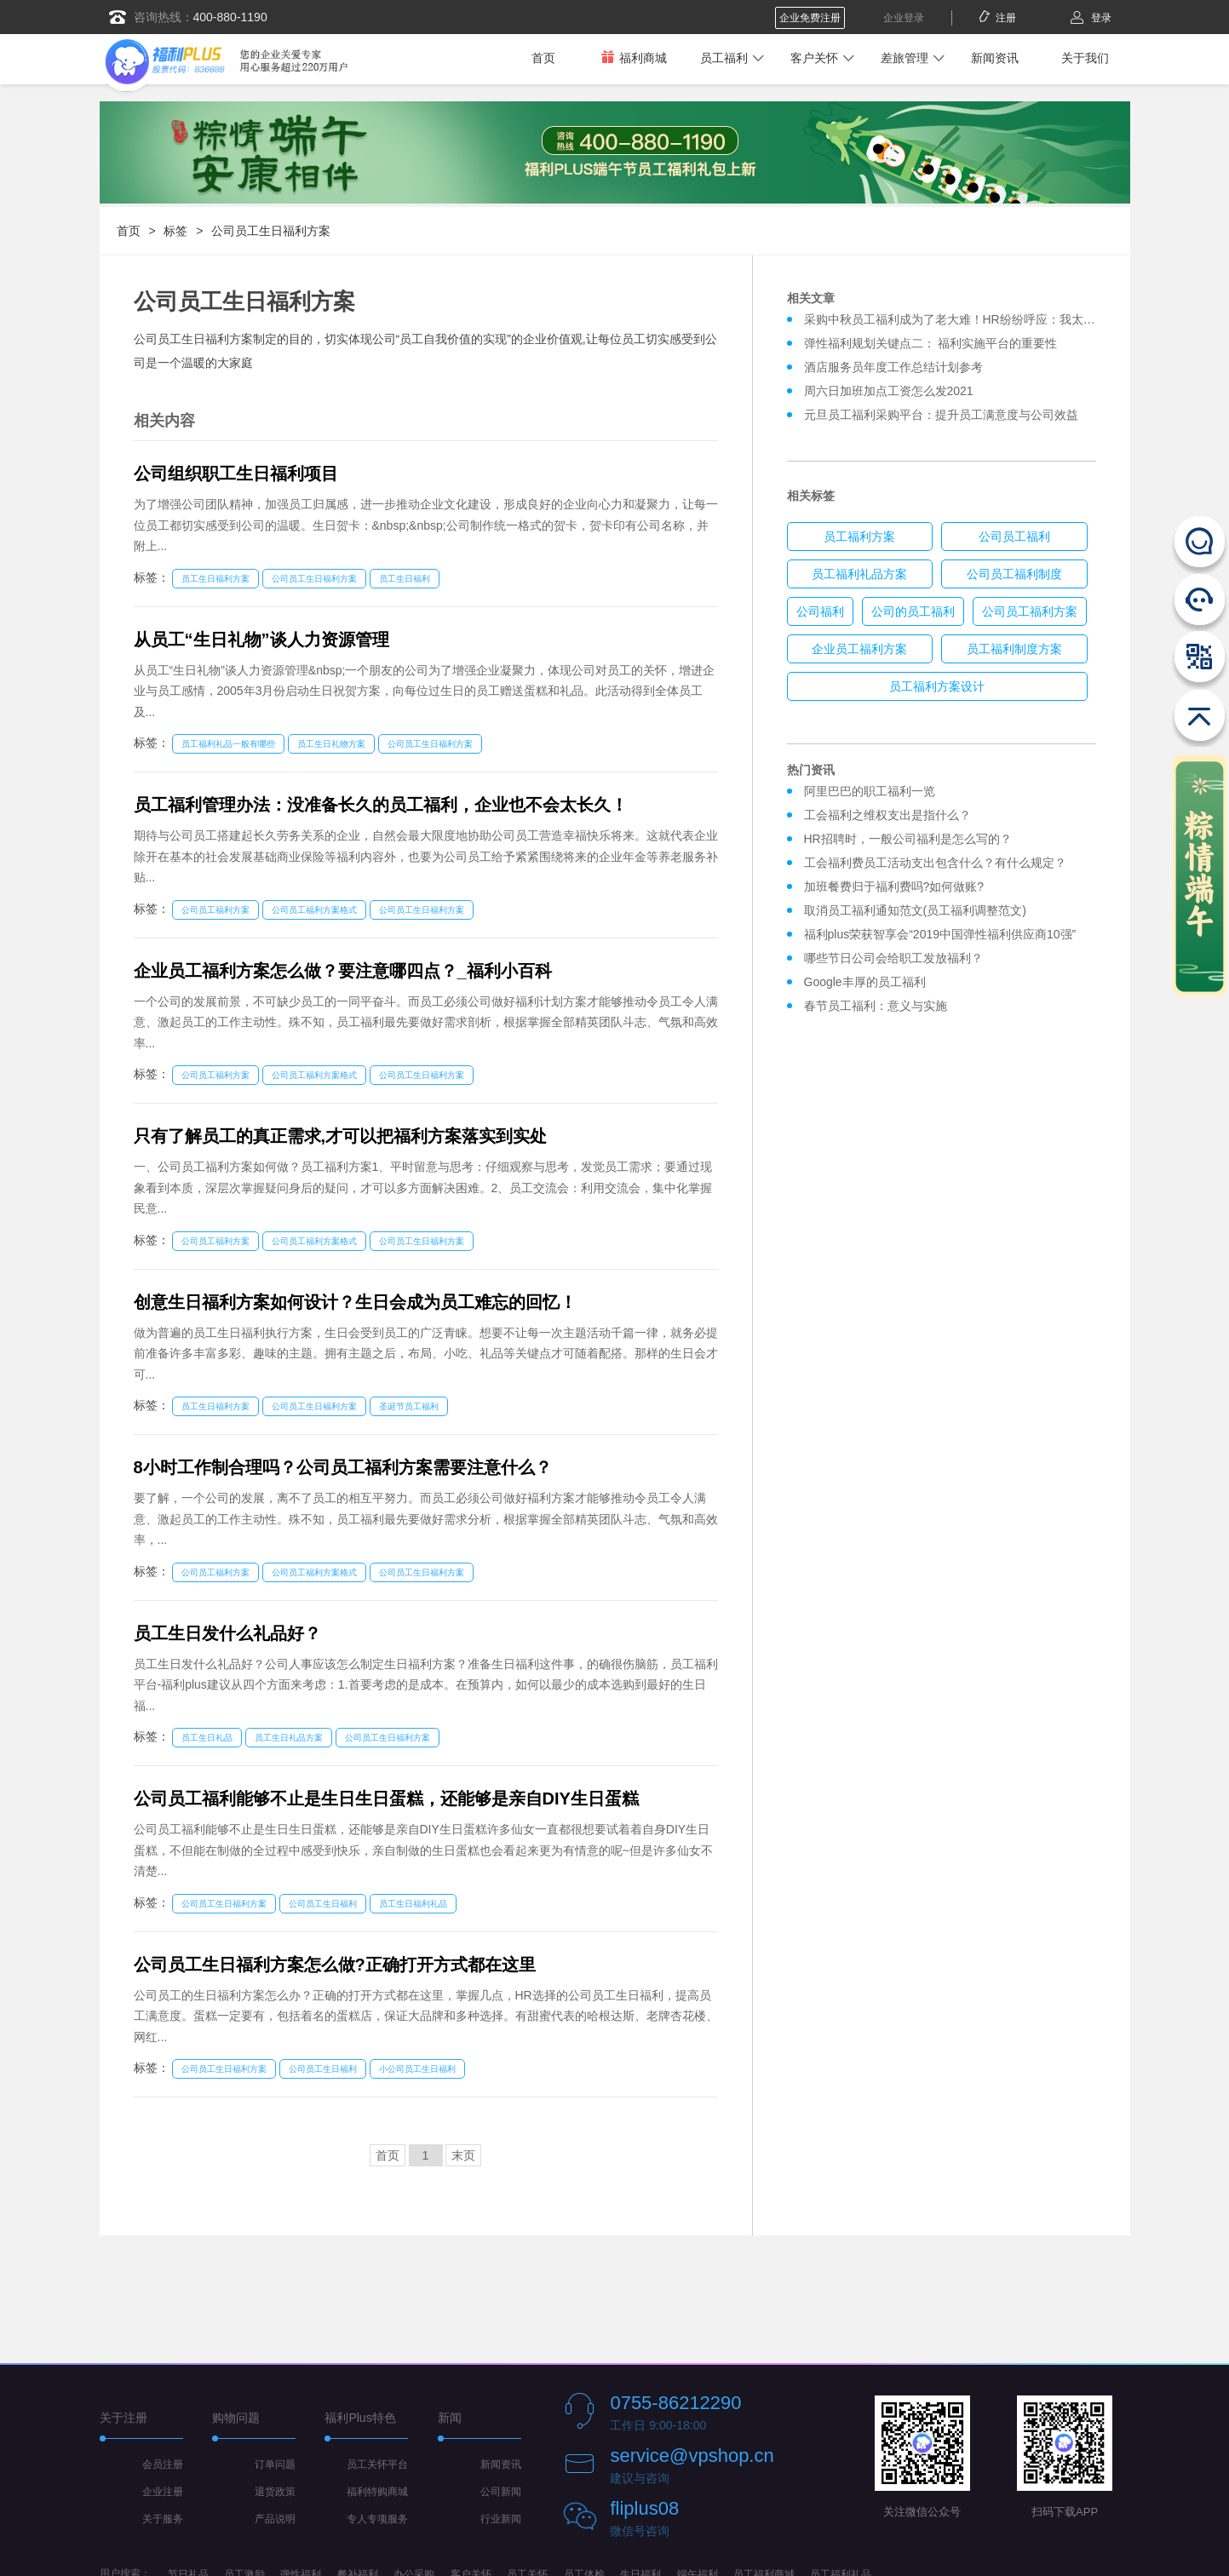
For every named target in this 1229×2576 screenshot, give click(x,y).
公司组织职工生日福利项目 (236, 473)
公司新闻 (500, 2492)
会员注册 (162, 2464)
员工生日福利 (404, 578)
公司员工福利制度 (1014, 574)
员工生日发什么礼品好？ (227, 1633)
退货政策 (275, 2492)
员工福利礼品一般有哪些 (228, 744)
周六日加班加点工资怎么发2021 (888, 391)
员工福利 (724, 58)
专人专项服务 (377, 2519)
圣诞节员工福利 (409, 1406)
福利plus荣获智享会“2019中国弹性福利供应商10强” (940, 934)
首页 (543, 58)
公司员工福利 (1014, 536)
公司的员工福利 (913, 611)
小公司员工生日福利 (417, 2069)
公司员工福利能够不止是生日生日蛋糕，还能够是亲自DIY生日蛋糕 (386, 1798)
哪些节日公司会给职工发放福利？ (893, 958)
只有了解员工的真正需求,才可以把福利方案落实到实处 (341, 1136)
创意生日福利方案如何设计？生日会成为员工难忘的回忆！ (355, 1302)
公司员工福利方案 (215, 910)
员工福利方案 (859, 536)
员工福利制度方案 (1014, 649)
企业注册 (162, 2492)
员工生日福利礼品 (413, 1903)
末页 (463, 2155)
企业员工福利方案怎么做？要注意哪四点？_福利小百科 (343, 970)
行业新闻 (500, 2519)
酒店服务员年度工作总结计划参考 (893, 367)
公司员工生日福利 (323, 1903)
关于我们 (1085, 58)
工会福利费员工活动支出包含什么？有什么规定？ (935, 862)
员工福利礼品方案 (859, 574)
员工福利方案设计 (937, 686)
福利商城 (633, 57)
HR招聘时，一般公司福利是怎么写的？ (911, 839)
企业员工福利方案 (859, 649)
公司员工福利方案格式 (314, 910)
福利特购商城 (377, 2492)
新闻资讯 (995, 58)
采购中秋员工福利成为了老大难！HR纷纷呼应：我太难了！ (961, 319)
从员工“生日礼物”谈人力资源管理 (261, 639)
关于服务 (162, 2519)
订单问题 (275, 2464)
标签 (175, 231)
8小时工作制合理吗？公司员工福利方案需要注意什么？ (343, 1467)
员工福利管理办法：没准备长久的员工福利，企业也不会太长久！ (381, 804)
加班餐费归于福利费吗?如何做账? (894, 886)
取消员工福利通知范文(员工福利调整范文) (915, 910)
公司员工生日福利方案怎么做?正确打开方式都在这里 (335, 1964)
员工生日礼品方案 (289, 1737)
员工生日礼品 (207, 1737)
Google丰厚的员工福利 (865, 982)
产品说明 (275, 2519)
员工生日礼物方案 (331, 744)
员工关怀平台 (377, 2464)
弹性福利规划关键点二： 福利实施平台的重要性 (931, 343)
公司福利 (820, 611)
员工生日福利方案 (215, 578)
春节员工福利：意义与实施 (875, 1006)
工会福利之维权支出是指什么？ (887, 815)
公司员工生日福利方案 (270, 231)
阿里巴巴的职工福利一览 (869, 791)
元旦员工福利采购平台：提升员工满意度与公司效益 (941, 415)
